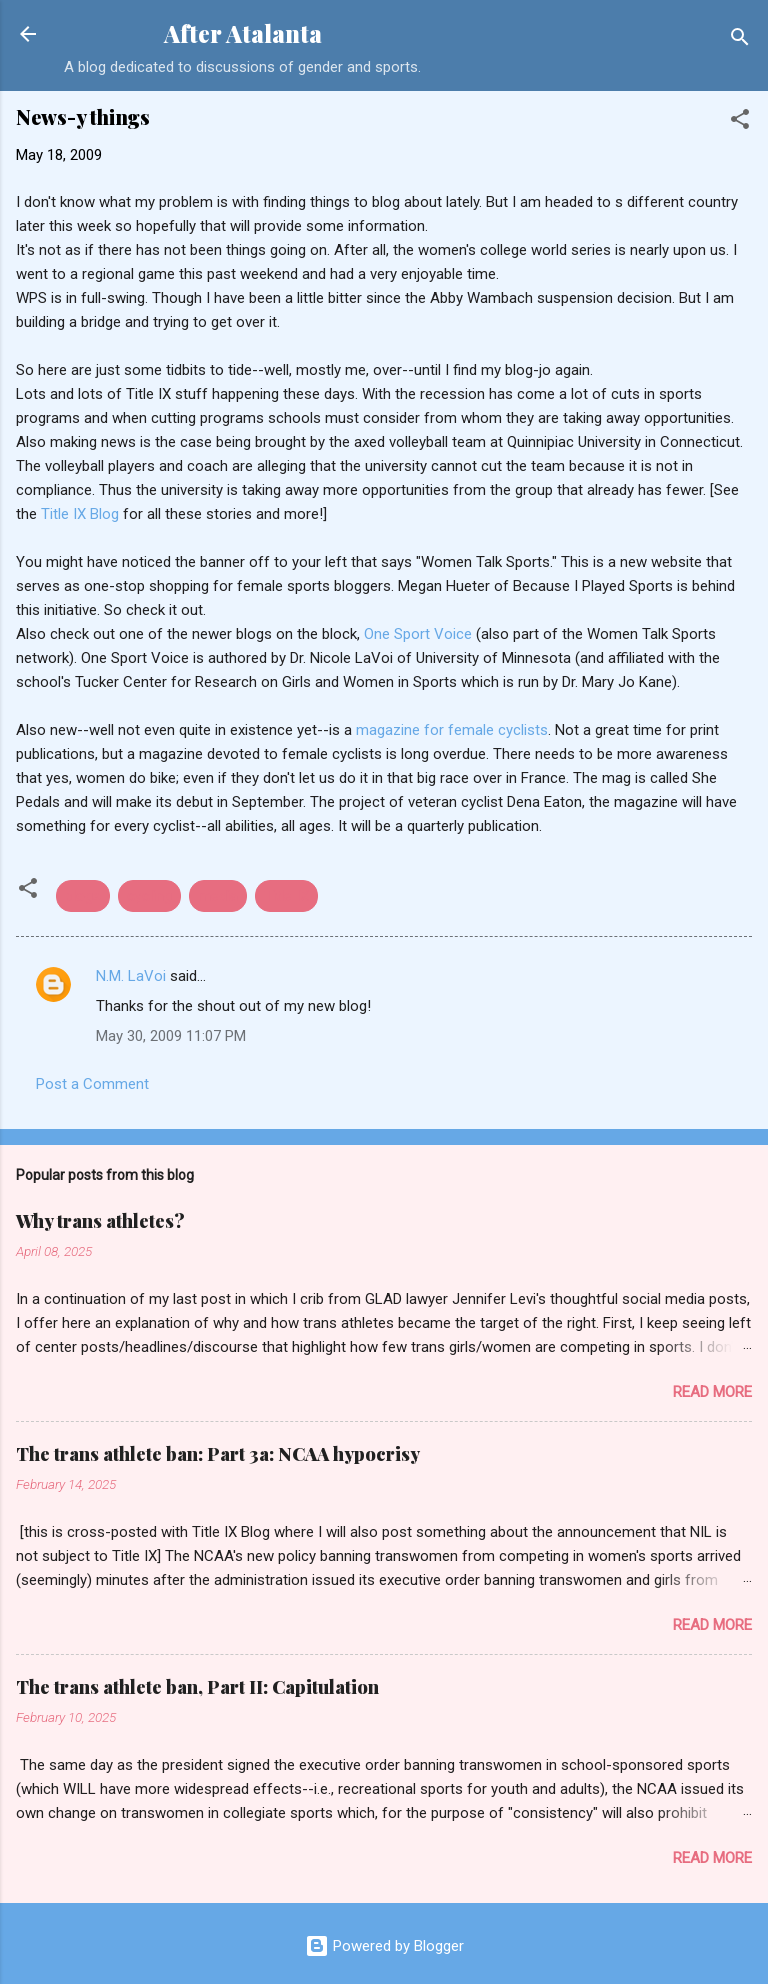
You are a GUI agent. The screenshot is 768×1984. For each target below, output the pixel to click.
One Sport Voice (418, 634)
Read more (712, 1392)
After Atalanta (243, 33)
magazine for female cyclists (452, 730)
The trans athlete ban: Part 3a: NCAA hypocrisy (218, 1454)
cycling (149, 896)
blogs (83, 896)
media (218, 896)
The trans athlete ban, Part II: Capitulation (197, 1687)
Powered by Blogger (384, 1946)
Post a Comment (92, 1084)
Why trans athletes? (100, 1221)
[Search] (740, 40)
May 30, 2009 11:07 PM (171, 1036)
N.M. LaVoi (131, 976)
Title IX (286, 896)
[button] (740, 122)
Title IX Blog (82, 514)
